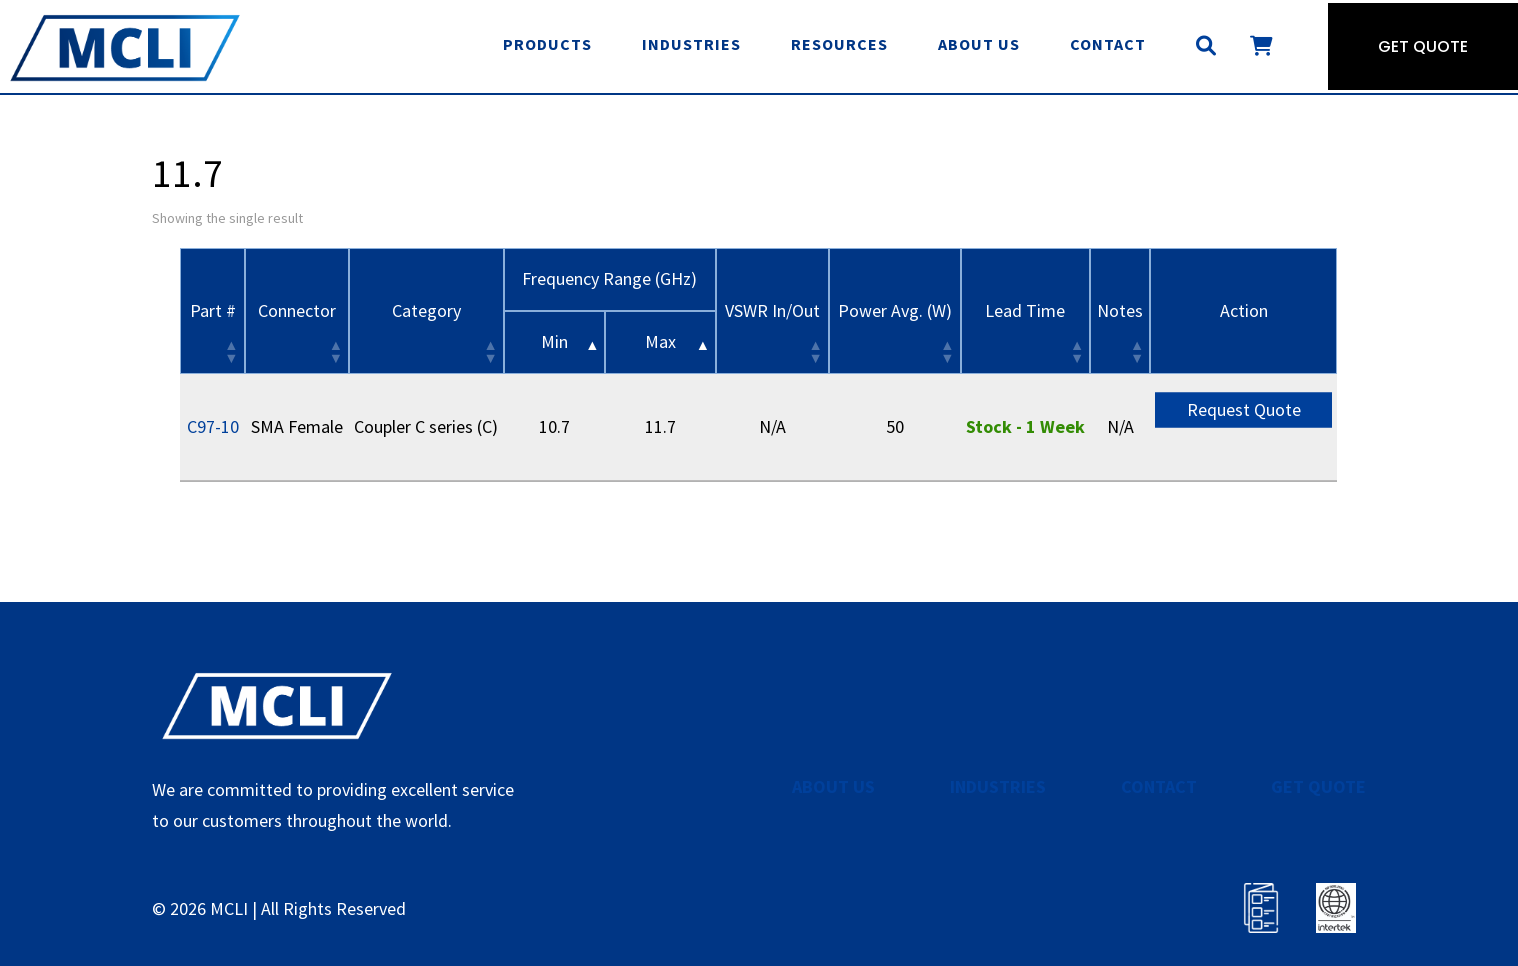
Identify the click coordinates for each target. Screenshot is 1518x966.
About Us (979, 44)
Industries (691, 44)
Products (547, 44)
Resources (839, 44)
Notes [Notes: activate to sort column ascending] (1120, 310)
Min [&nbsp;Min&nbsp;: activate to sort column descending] (554, 341)
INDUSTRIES (998, 786)
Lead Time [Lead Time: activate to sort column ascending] (1025, 310)
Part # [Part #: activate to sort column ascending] (213, 310)
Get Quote (1423, 46)
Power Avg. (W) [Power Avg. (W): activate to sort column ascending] (895, 310)
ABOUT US (833, 786)
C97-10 (213, 426)
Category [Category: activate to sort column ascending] (426, 310)
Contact (1108, 44)
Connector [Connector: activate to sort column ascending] (297, 310)
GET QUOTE (1318, 786)
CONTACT (1159, 786)
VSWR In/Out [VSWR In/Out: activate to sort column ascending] (772, 310)
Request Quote (1244, 408)
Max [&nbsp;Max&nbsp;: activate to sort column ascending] (660, 341)
